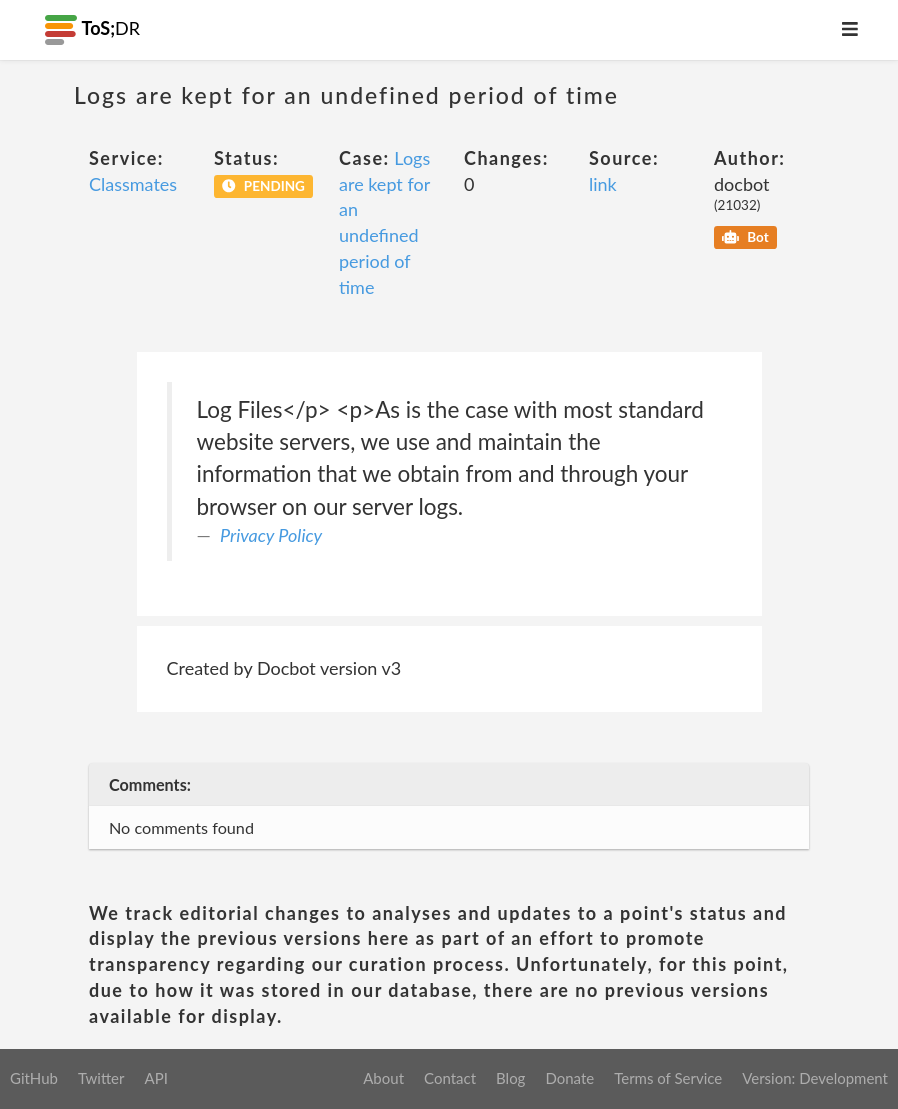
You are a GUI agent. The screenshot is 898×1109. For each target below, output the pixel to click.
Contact (450, 1078)
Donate (569, 1078)
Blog (510, 1078)
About (383, 1078)
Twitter (101, 1078)
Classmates (133, 184)
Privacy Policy (271, 535)
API (155, 1078)
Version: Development (815, 1078)
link (603, 184)
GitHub (34, 1078)
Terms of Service (668, 1078)
